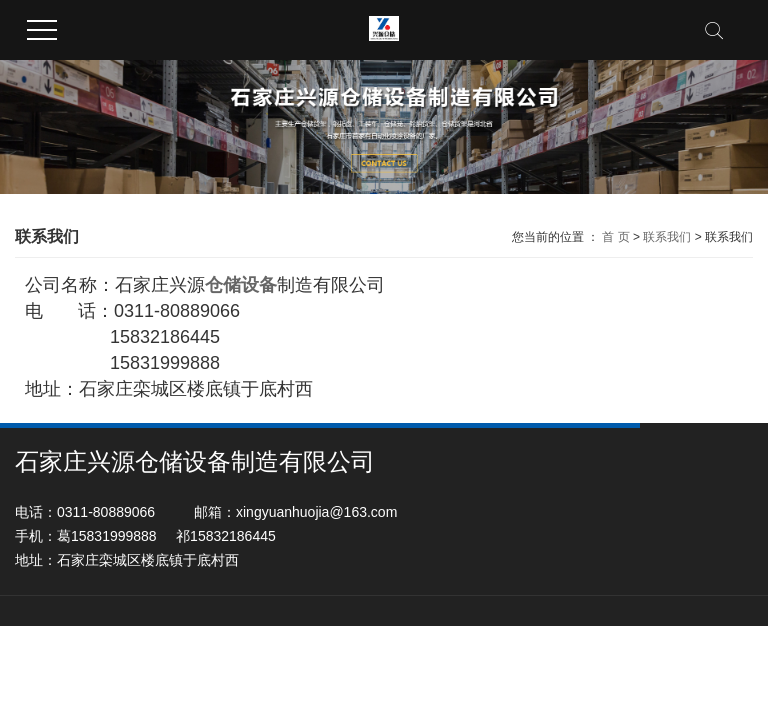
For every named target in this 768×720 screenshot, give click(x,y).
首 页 (615, 237)
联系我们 (667, 237)
